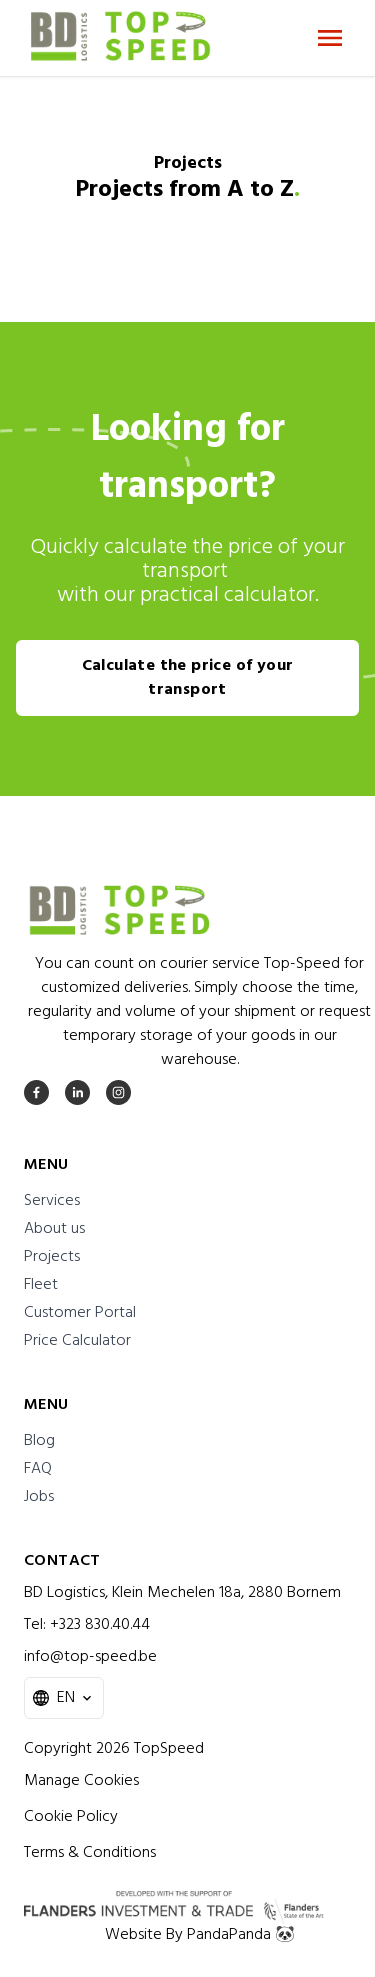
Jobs (39, 1497)
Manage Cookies (81, 1781)
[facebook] (36, 1092)
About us (54, 1229)
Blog (39, 1441)
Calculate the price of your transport (188, 678)
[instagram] (118, 1092)
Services (52, 1201)
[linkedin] (77, 1092)
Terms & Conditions (90, 1853)
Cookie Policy (71, 1817)
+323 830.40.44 (100, 1625)
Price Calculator (77, 1341)
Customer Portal (80, 1313)
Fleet (41, 1285)
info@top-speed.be (90, 1657)
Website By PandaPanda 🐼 (200, 1935)
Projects (52, 1257)
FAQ (38, 1469)
